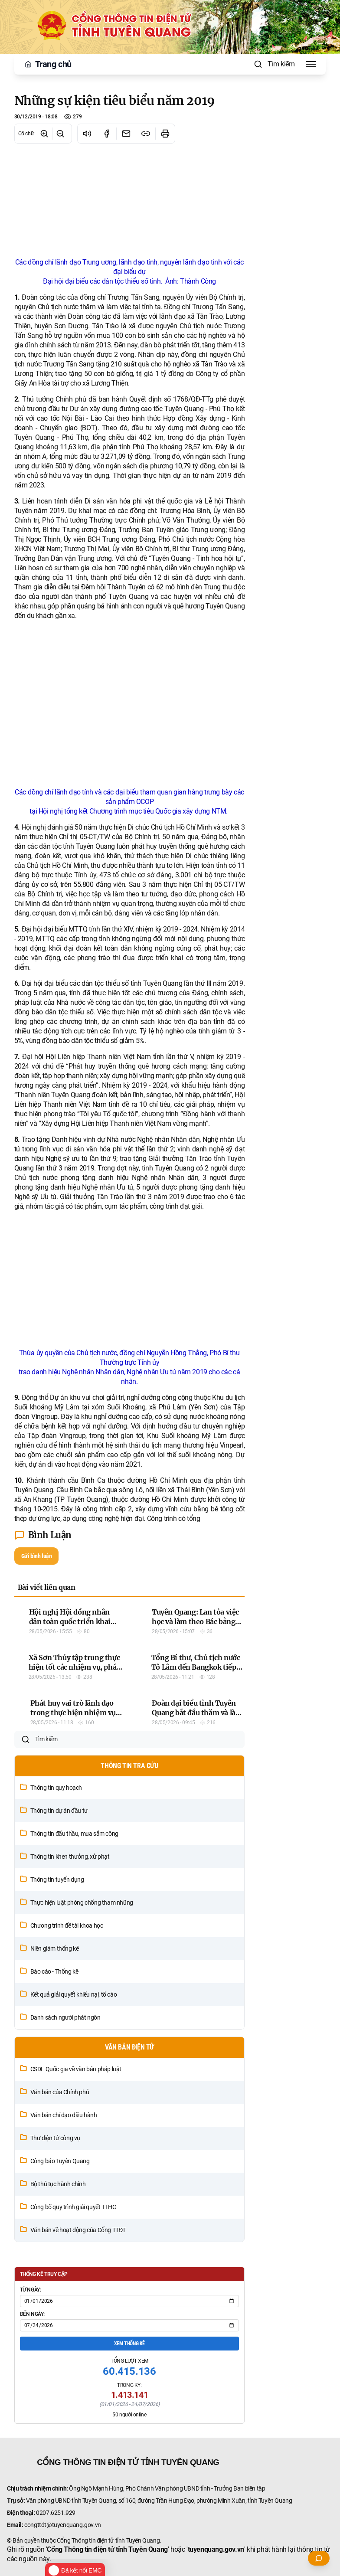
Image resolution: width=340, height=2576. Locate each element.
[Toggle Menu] (311, 64)
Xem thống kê (129, 2432)
